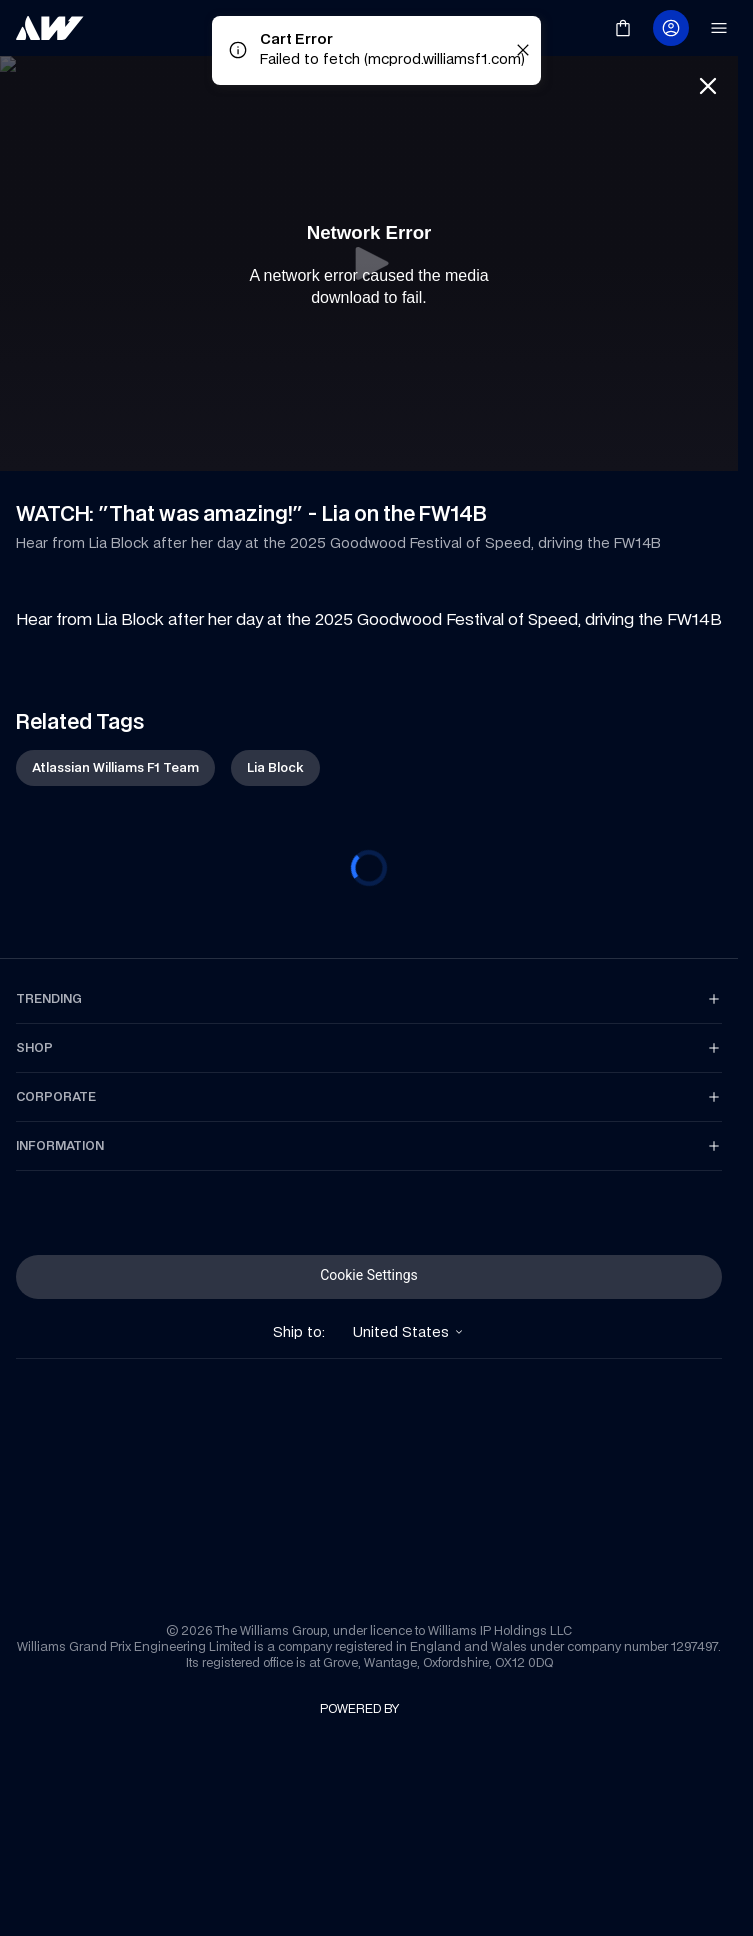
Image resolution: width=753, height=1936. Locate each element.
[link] (50, 28)
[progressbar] (369, 868)
